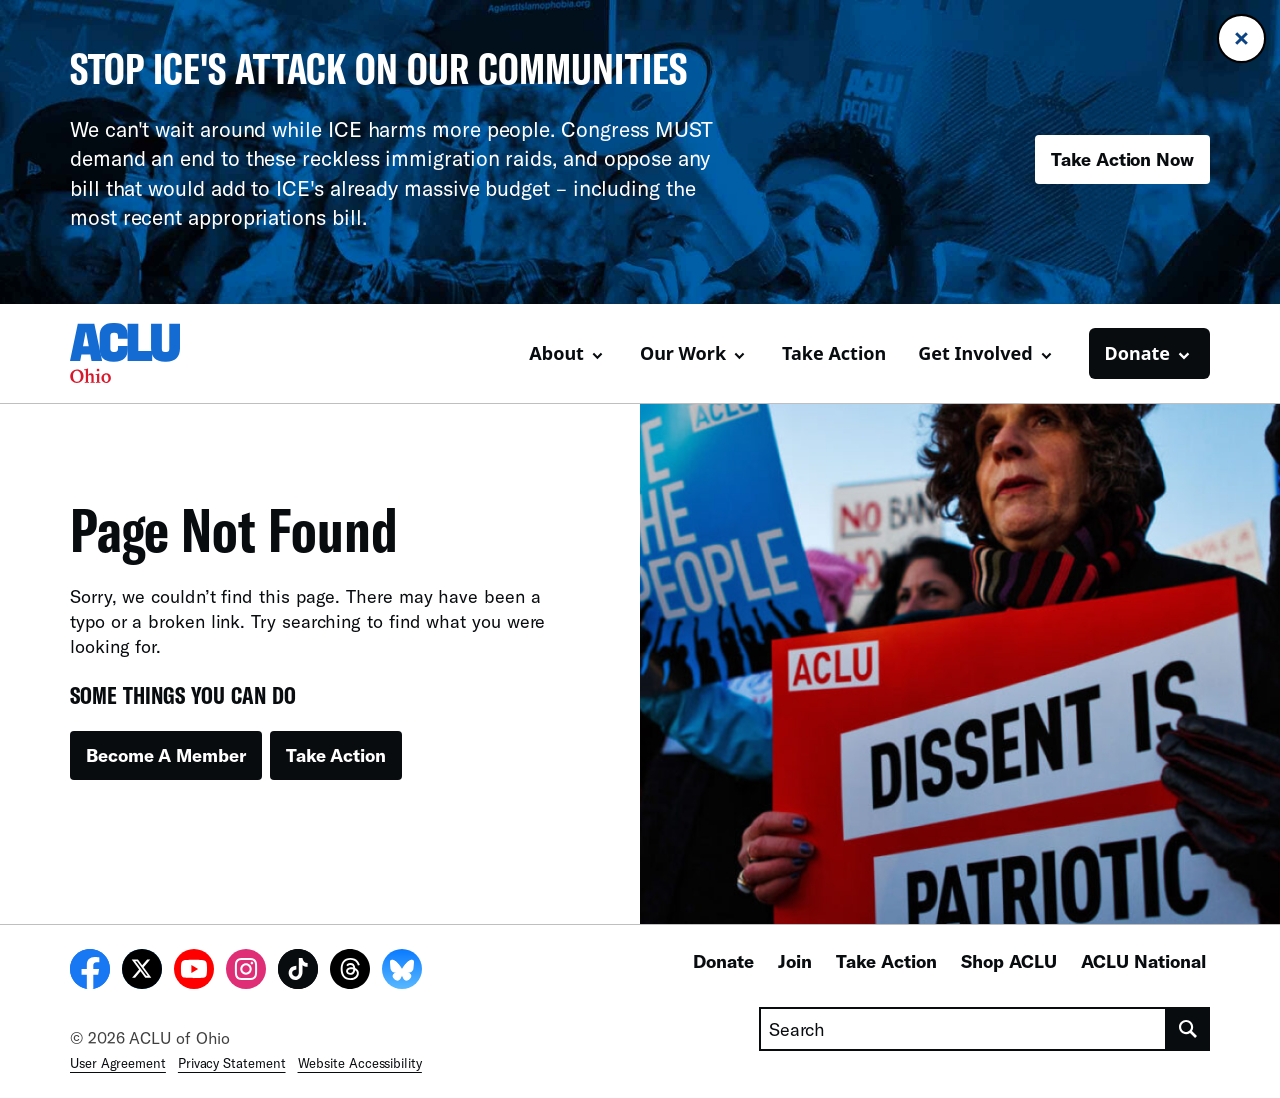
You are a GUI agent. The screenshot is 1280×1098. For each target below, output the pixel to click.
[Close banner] (1241, 38)
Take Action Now (1122, 159)
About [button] (556, 353)
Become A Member (166, 755)
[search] (1188, 1029)
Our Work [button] (683, 353)
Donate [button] (1137, 353)
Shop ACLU (1009, 961)
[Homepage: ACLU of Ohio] (140, 353)
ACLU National (1143, 961)
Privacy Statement (232, 1063)
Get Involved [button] (975, 353)
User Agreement (118, 1063)
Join (795, 961)
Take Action (834, 353)
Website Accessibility (360, 1063)
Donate (723, 961)
